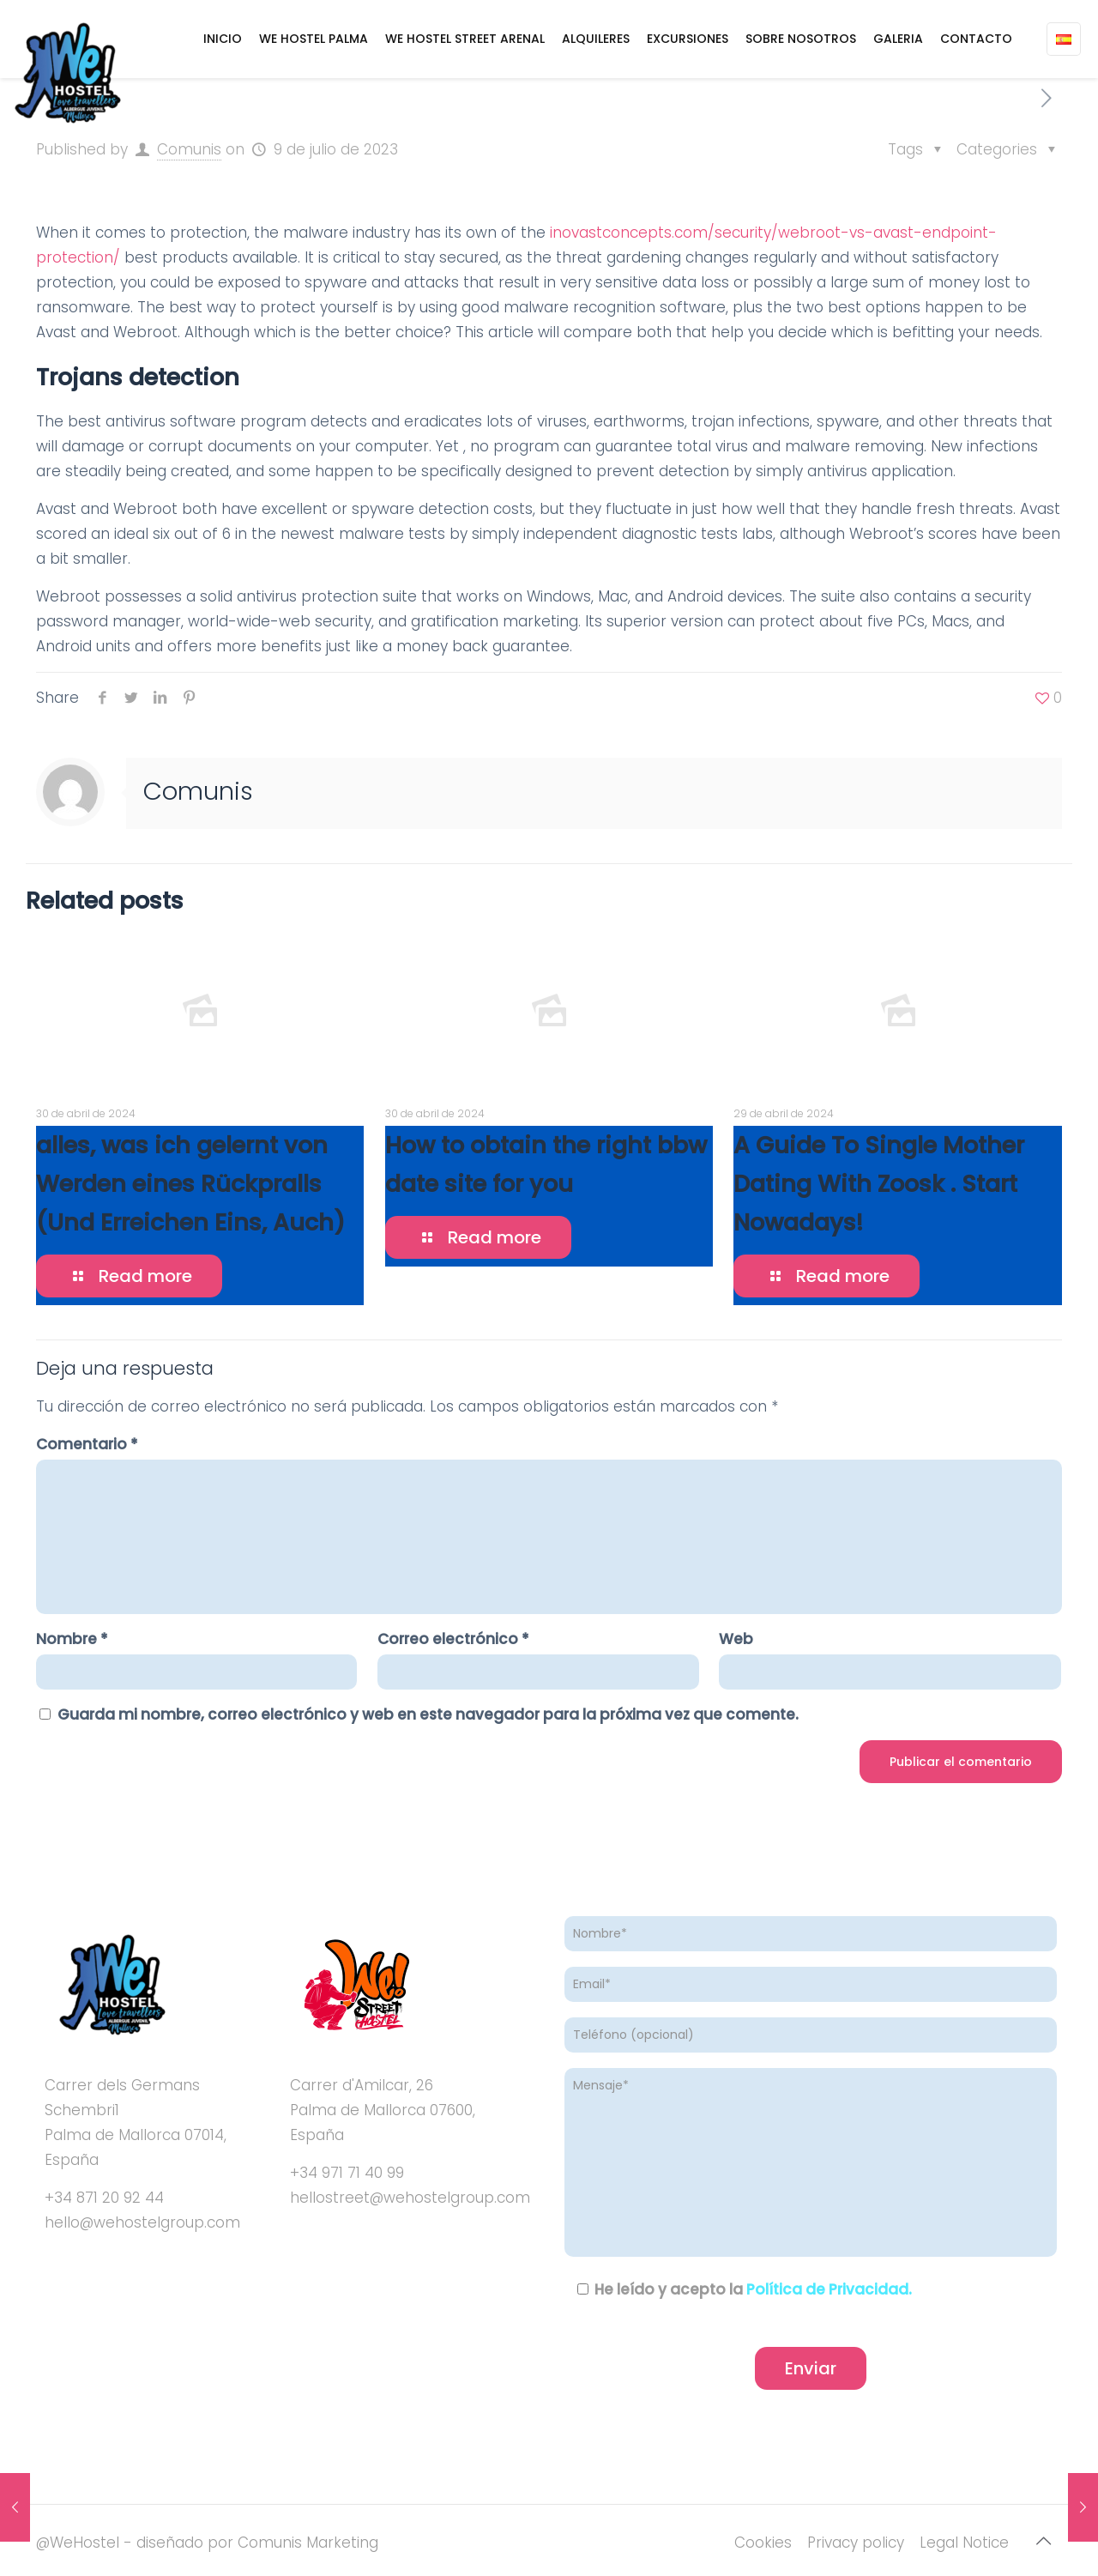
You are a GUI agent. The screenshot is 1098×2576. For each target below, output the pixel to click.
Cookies (763, 2542)
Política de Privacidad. (829, 2289)
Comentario (87, 1444)
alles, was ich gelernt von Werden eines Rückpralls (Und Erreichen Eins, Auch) (190, 1183)
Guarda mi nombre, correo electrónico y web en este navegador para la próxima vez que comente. (428, 1714)
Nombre (72, 1639)
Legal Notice (964, 2542)
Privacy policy (855, 2542)
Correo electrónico (453, 1639)
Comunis (189, 149)
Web (736, 1639)
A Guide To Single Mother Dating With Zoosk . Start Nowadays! (878, 1183)
